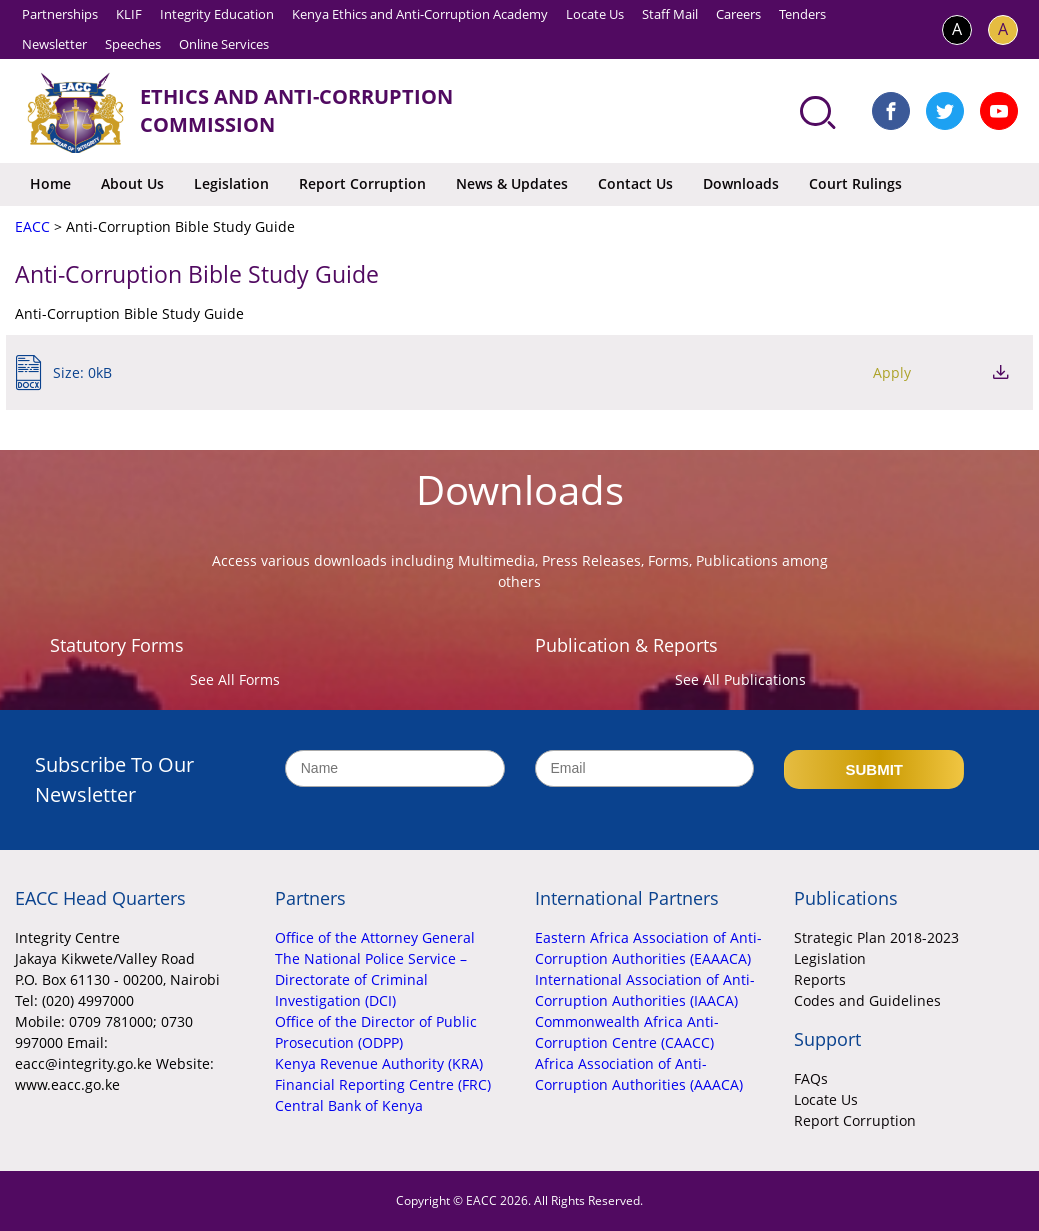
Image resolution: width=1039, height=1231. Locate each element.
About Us (132, 183)
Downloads (741, 183)
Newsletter (54, 44)
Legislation (231, 183)
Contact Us (635, 183)
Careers (738, 14)
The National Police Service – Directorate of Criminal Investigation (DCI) (371, 979)
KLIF (129, 14)
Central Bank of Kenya (349, 1105)
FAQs (811, 1078)
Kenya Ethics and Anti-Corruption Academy (420, 14)
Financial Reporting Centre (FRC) (383, 1084)
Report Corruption (362, 183)
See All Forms (235, 679)
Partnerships (60, 14)
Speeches (133, 44)
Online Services (224, 44)
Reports (820, 979)
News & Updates (512, 183)
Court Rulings (855, 183)
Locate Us (595, 14)
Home (50, 183)
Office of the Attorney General (375, 937)
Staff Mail (670, 14)
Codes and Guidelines (867, 1000)
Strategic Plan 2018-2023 (876, 937)
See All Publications (740, 679)
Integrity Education (217, 14)
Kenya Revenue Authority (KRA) (379, 1063)
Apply (892, 372)
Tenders (802, 14)
